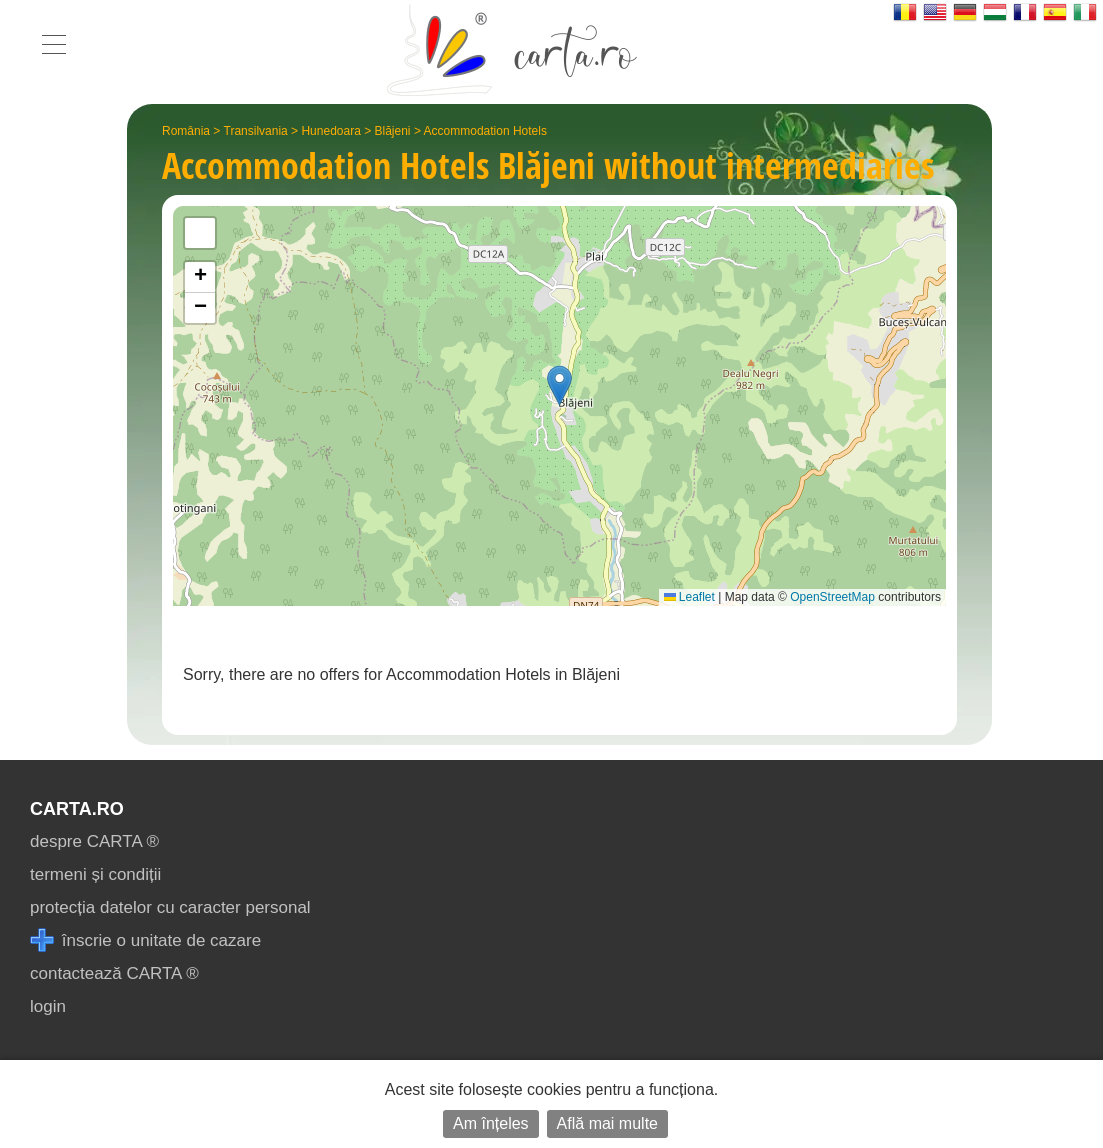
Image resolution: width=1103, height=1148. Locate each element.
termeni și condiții (95, 874)
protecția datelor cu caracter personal (170, 907)
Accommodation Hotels (485, 131)
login (48, 1006)
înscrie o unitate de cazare (145, 940)
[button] (559, 385)
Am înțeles (491, 1123)
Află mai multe (607, 1123)
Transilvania (256, 131)
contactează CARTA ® (114, 973)
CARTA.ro (77, 809)
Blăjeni (393, 131)
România (186, 131)
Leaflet (689, 597)
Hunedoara (330, 131)
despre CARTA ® (94, 841)
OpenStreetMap (832, 597)
